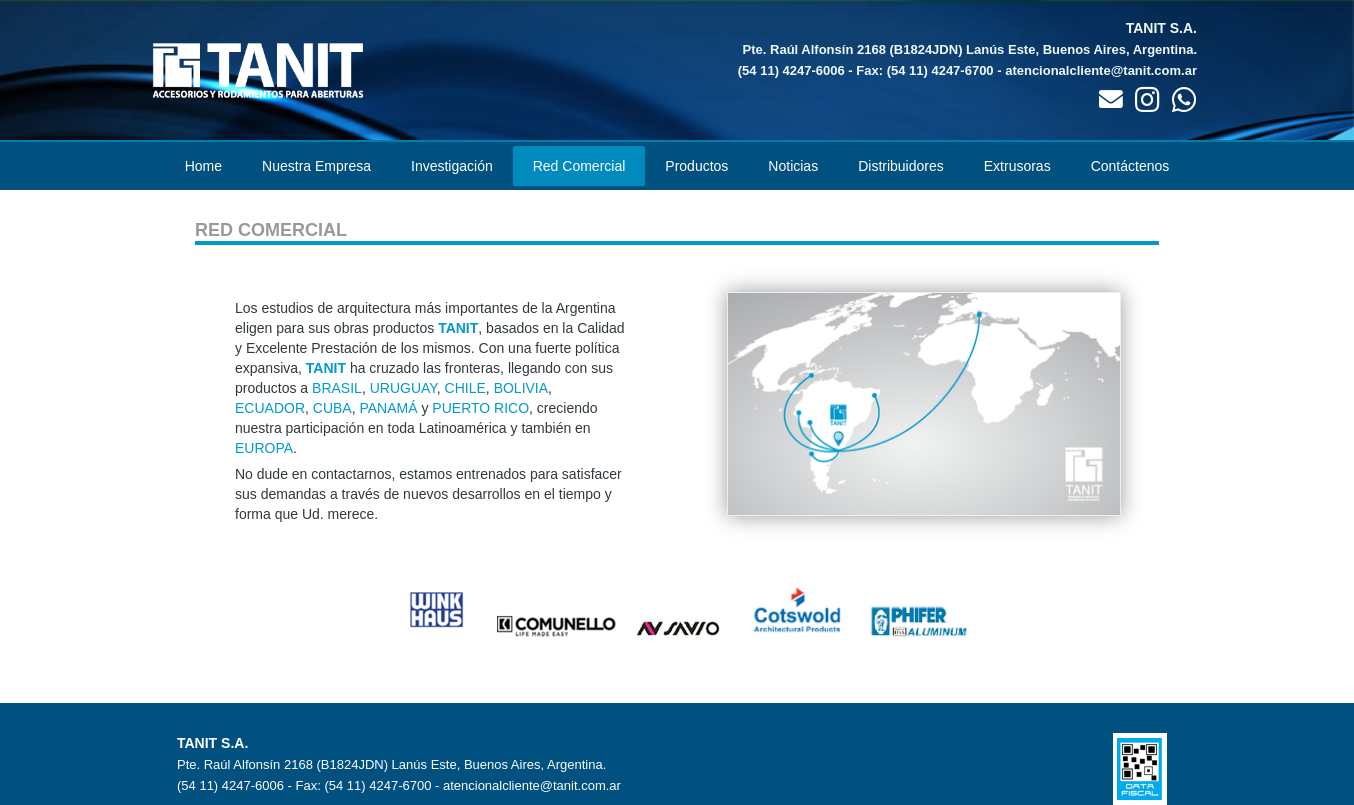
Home (203, 166)
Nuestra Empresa (316, 166)
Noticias (793, 166)
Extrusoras (1017, 166)
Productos (696, 166)
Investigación (452, 166)
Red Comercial (579, 166)
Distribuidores (901, 166)
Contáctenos (1130, 166)
